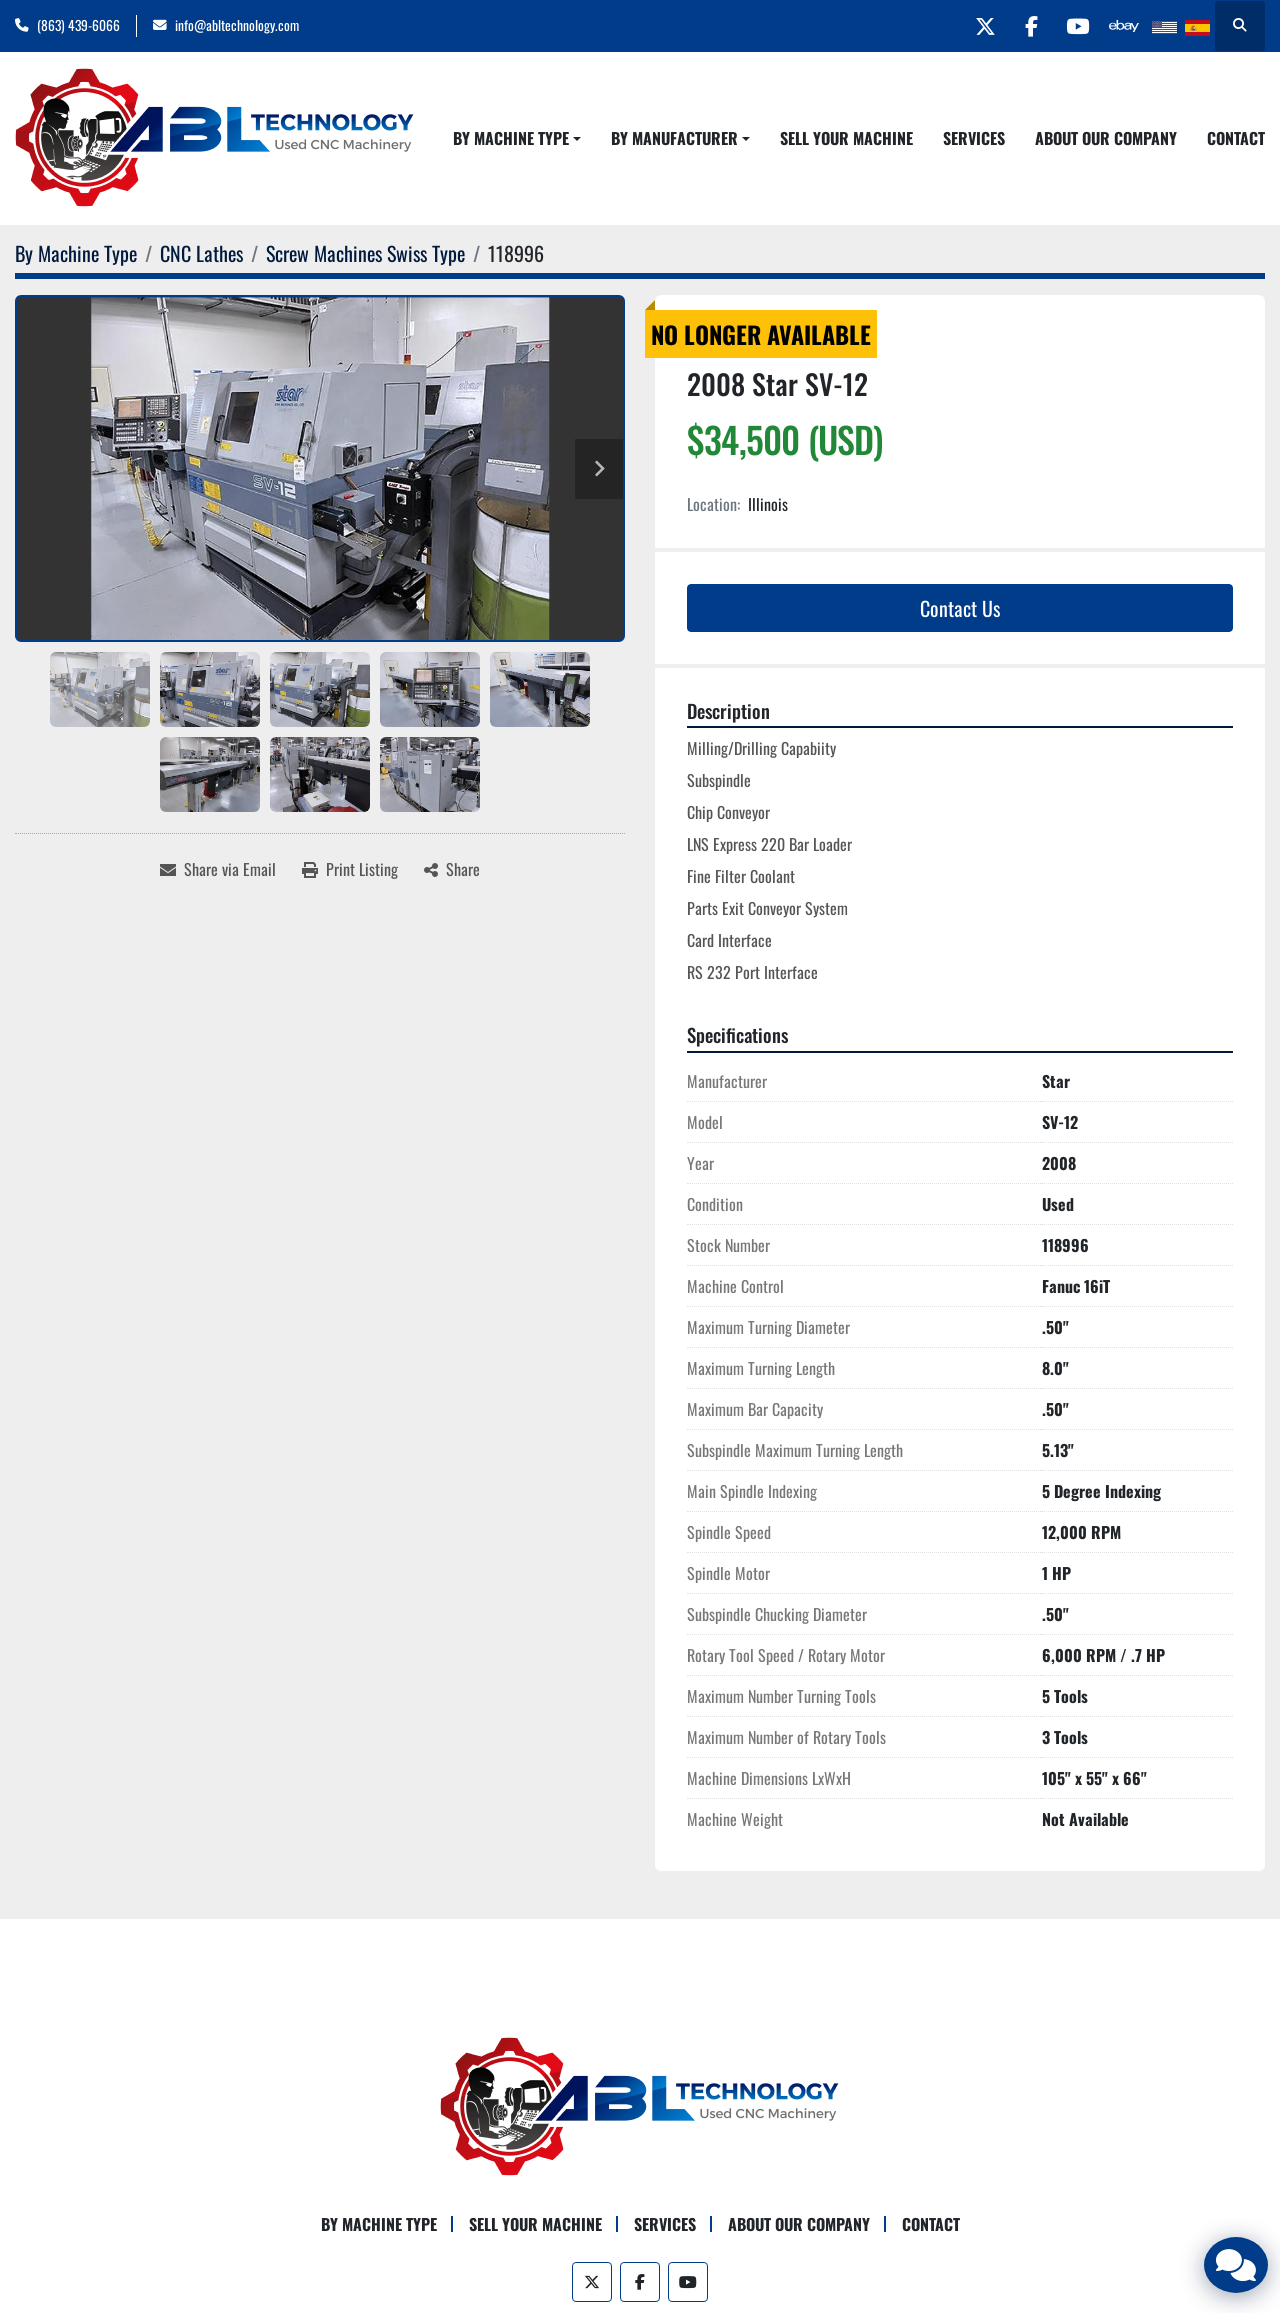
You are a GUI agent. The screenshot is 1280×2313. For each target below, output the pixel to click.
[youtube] (1071, 26)
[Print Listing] (350, 869)
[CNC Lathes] (201, 253)
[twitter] (969, 26)
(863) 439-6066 (78, 25)
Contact (1236, 138)
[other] (1122, 26)
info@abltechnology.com (237, 25)
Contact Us (960, 608)
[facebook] (1020, 26)
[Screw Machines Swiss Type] (365, 253)
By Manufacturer (674, 138)
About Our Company (1106, 138)
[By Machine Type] (76, 253)
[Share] (452, 869)
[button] (517, 138)
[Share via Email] (218, 869)
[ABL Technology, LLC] (640, 2105)
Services (974, 138)
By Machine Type (511, 138)
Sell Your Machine (846, 138)
